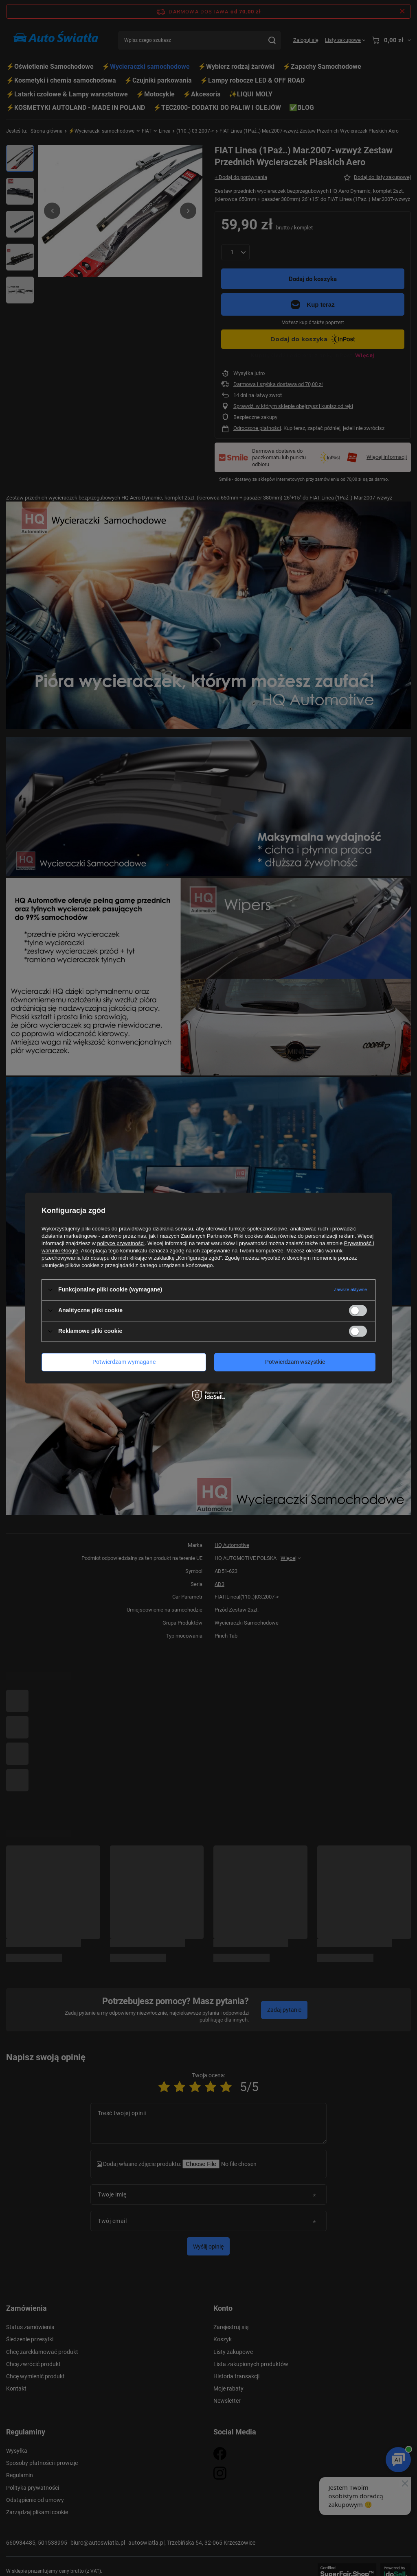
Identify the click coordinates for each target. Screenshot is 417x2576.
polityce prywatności (121, 1243)
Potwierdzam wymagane (124, 1362)
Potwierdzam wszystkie (295, 1362)
